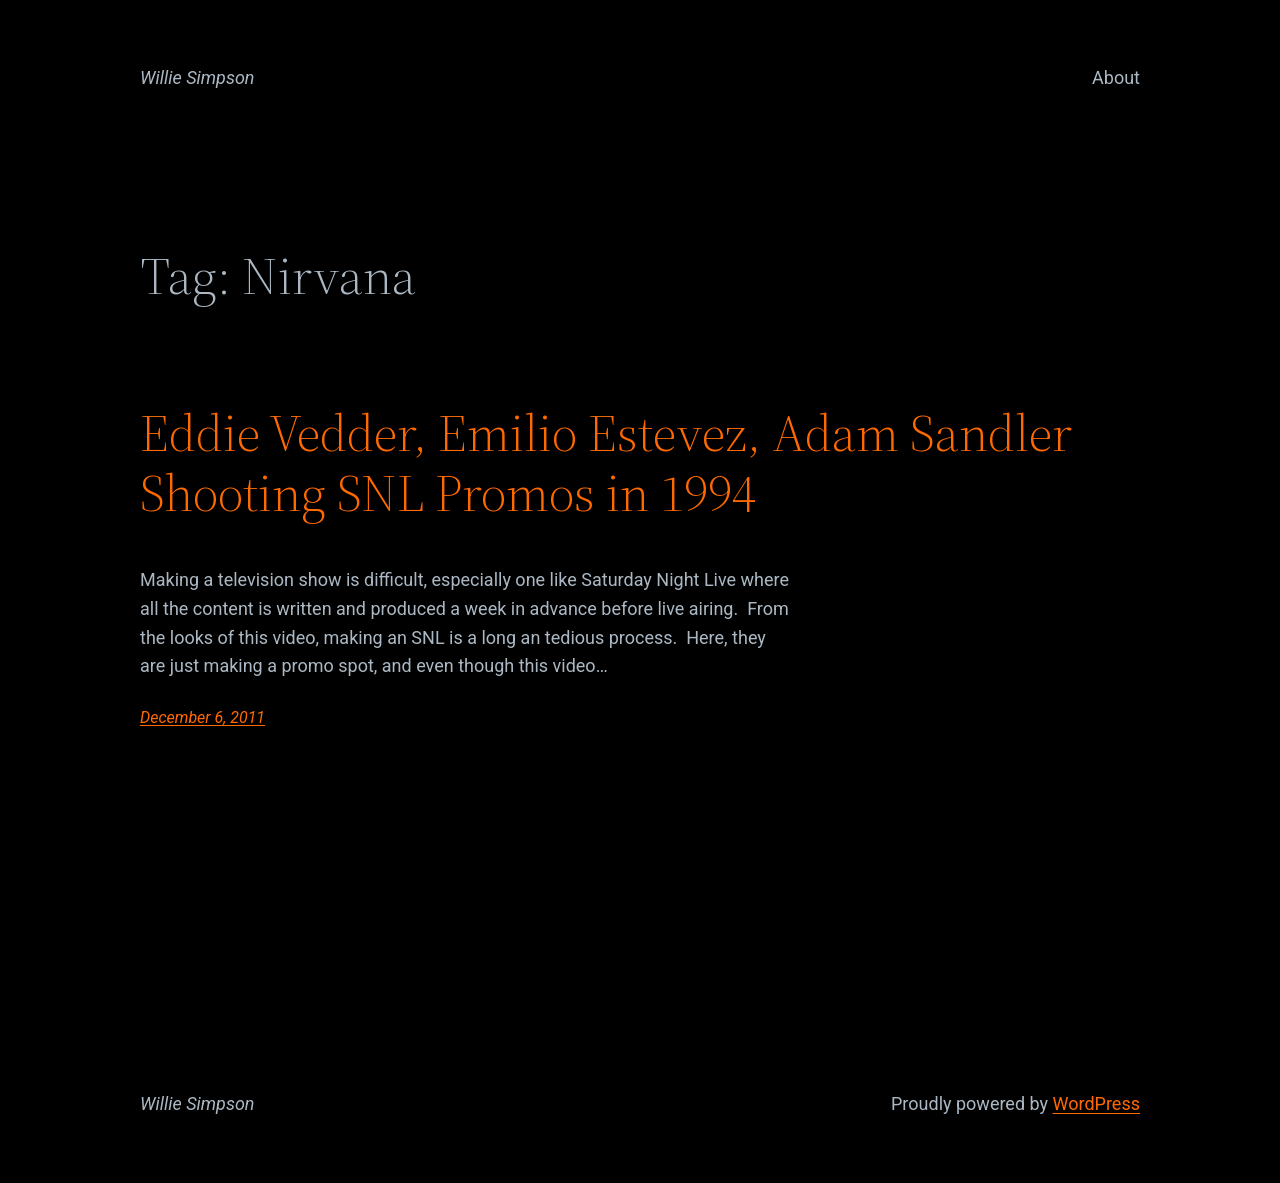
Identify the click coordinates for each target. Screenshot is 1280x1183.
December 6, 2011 (202, 717)
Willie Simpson (197, 77)
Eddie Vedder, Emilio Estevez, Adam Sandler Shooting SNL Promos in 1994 (606, 463)
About (1116, 77)
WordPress (1096, 1103)
